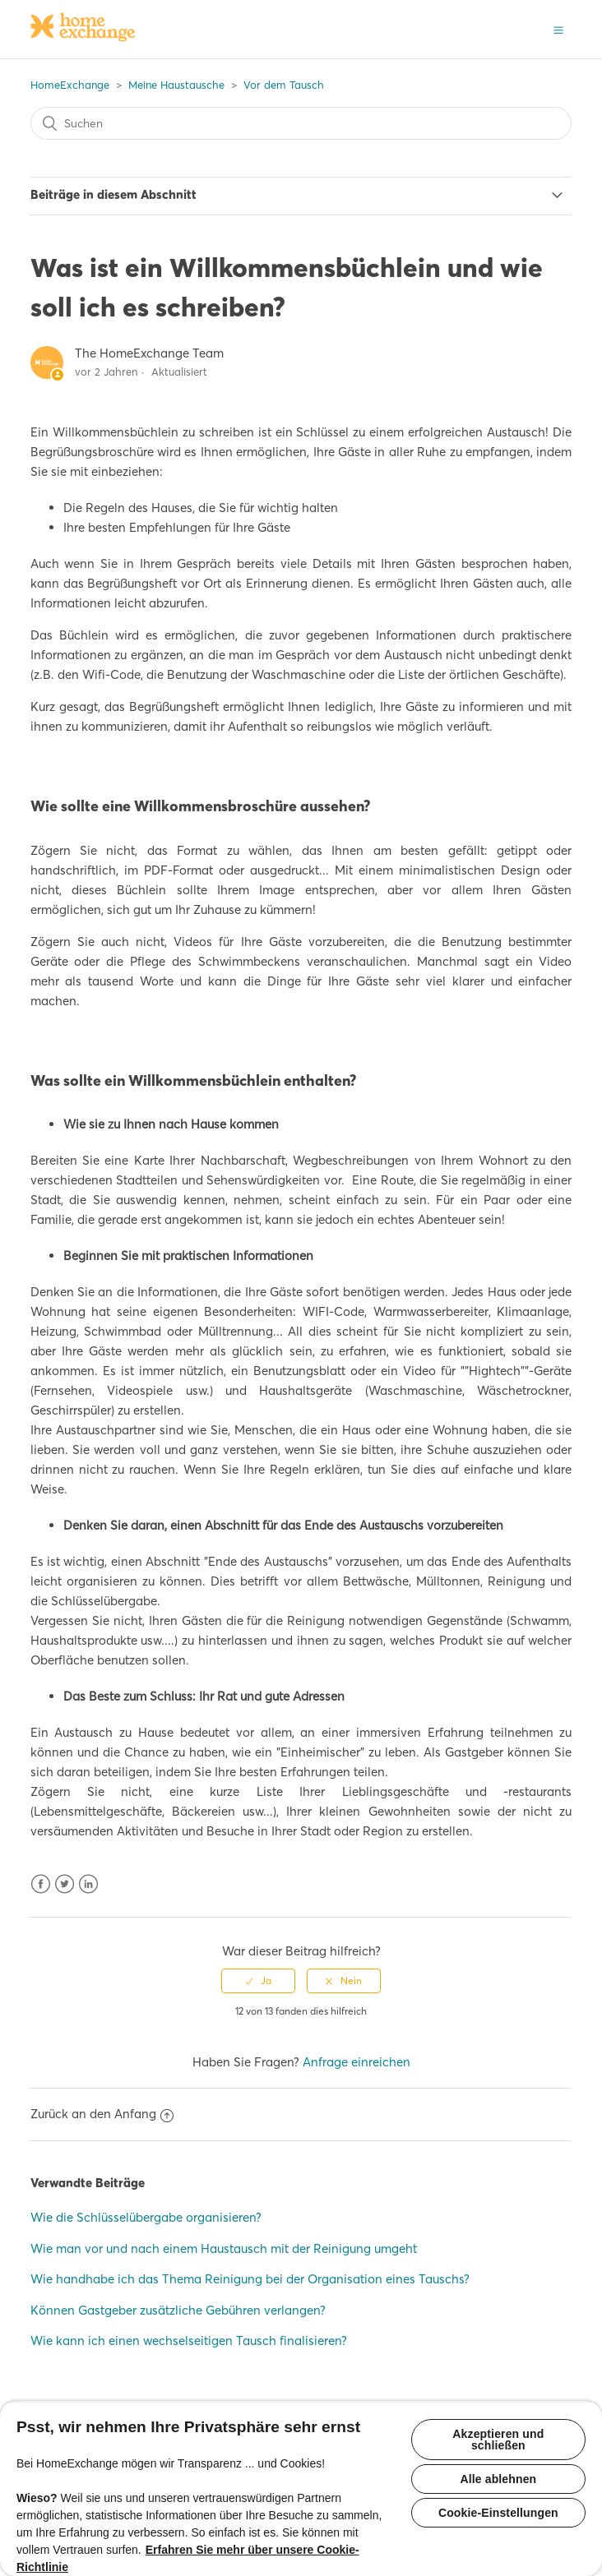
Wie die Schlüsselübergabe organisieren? (146, 2217)
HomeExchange (69, 84)
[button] (558, 28)
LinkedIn (88, 1884)
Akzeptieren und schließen (498, 2439)
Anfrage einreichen (356, 2062)
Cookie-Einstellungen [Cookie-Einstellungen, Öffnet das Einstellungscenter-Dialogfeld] (498, 2512)
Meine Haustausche (176, 84)
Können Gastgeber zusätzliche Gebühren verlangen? (178, 2310)
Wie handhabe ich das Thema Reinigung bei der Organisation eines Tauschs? (250, 2279)
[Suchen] (301, 123)
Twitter (64, 1884)
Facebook (40, 1884)
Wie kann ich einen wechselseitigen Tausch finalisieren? (188, 2340)
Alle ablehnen (498, 2479)
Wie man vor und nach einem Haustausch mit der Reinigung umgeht (223, 2248)
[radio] (258, 1981)
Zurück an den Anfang (102, 2113)
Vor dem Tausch (283, 84)
